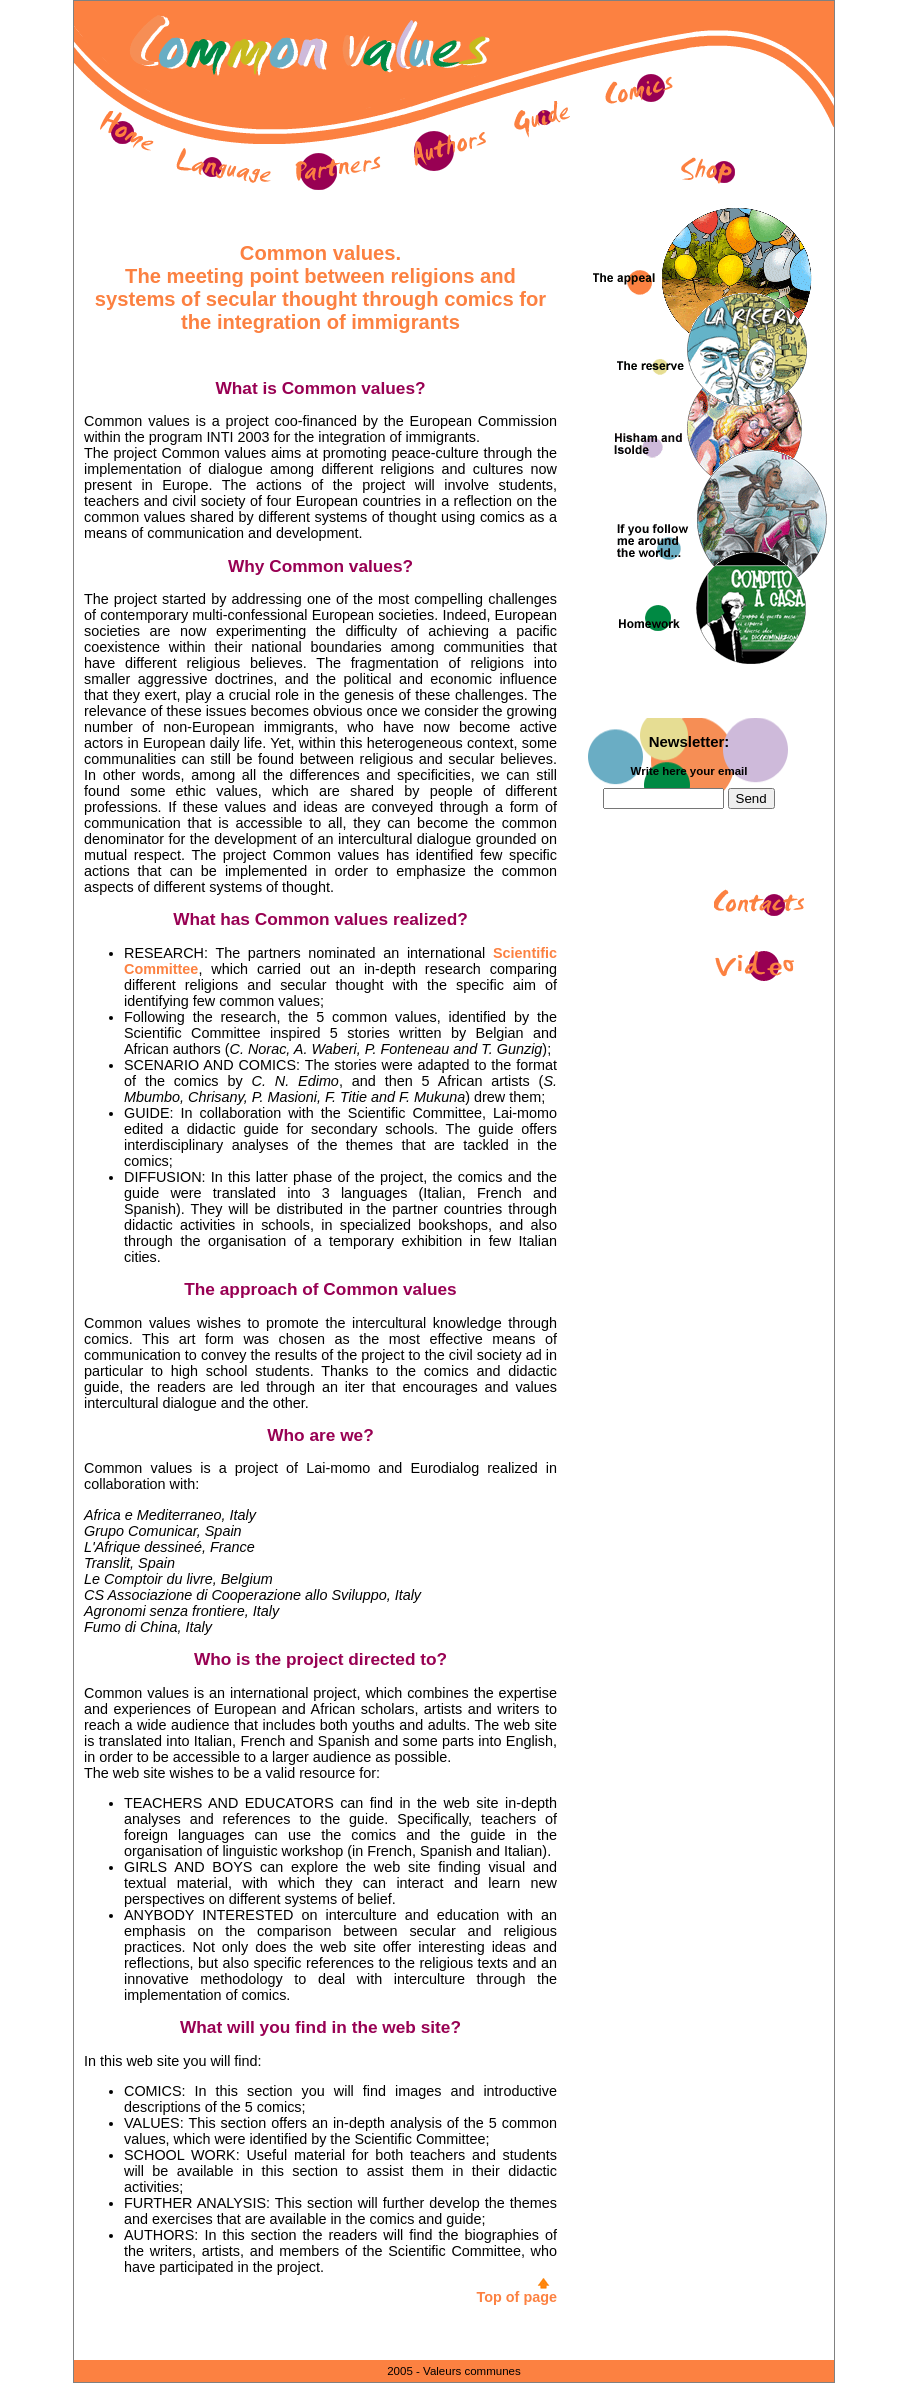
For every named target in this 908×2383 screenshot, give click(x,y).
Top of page (517, 2297)
